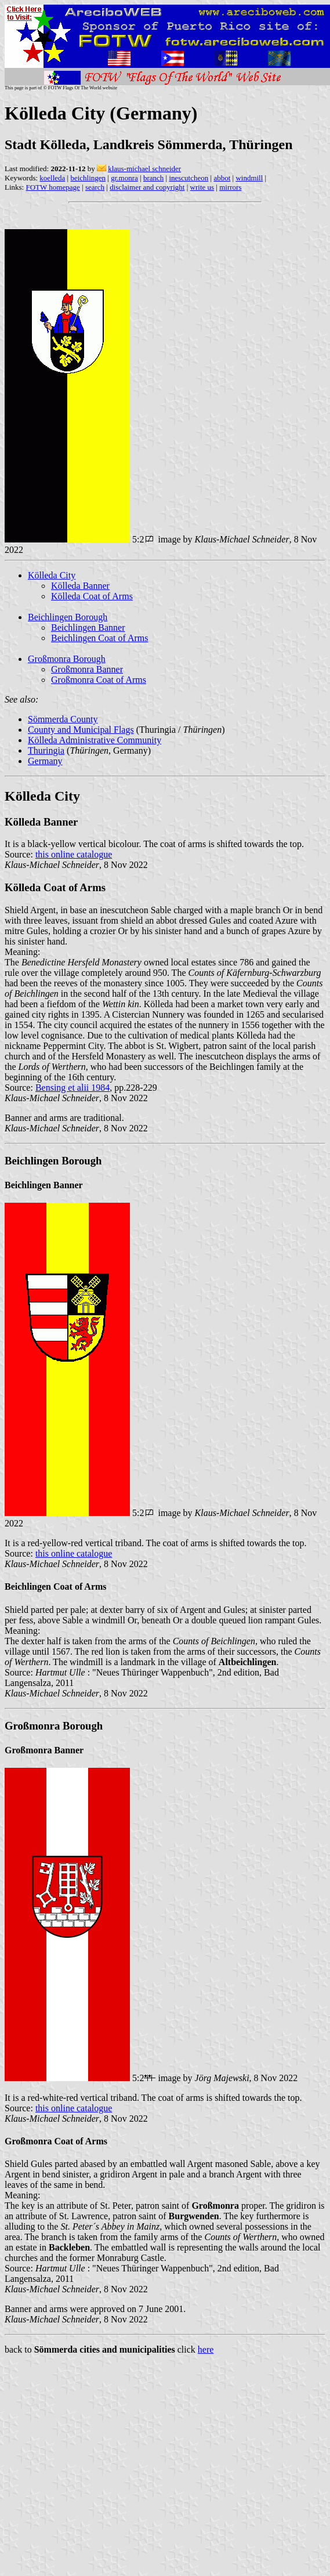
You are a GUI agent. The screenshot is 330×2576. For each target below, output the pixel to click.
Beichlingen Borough (67, 617)
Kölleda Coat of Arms (92, 596)
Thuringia (46, 750)
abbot (221, 177)
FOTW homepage (52, 187)
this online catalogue (73, 854)
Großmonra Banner (87, 669)
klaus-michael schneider (144, 168)
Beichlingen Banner (88, 627)
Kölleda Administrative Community (94, 740)
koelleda (52, 177)
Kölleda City (51, 575)
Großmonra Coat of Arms (98, 680)
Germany (45, 761)
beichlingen (88, 177)
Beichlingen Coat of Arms (99, 638)
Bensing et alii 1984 (72, 1087)
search (94, 187)
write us (202, 187)
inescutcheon (188, 177)
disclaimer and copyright (147, 187)
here (206, 2349)
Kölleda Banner (80, 586)
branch (153, 177)
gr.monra (124, 177)
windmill (249, 177)
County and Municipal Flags (81, 730)
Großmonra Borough (67, 659)
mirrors (230, 187)
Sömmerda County (62, 719)
